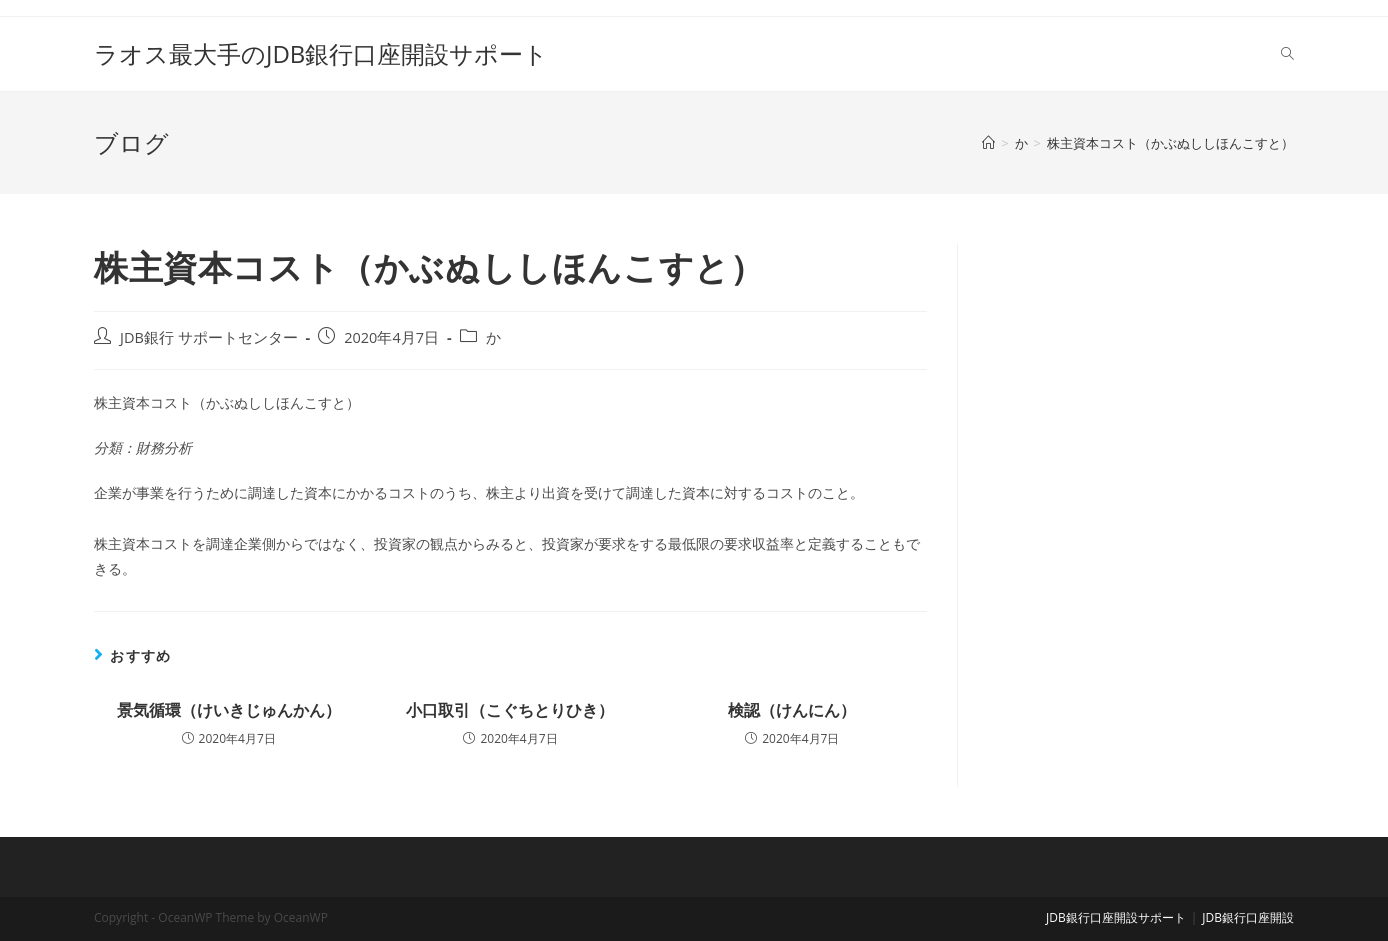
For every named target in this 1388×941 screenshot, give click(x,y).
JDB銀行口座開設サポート (1116, 917)
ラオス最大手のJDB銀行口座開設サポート (321, 53)
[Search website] (1287, 54)
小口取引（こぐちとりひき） (510, 710)
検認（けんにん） (792, 710)
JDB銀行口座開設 (1248, 917)
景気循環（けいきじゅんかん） (229, 710)
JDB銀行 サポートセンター (209, 337)
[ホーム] (988, 143)
